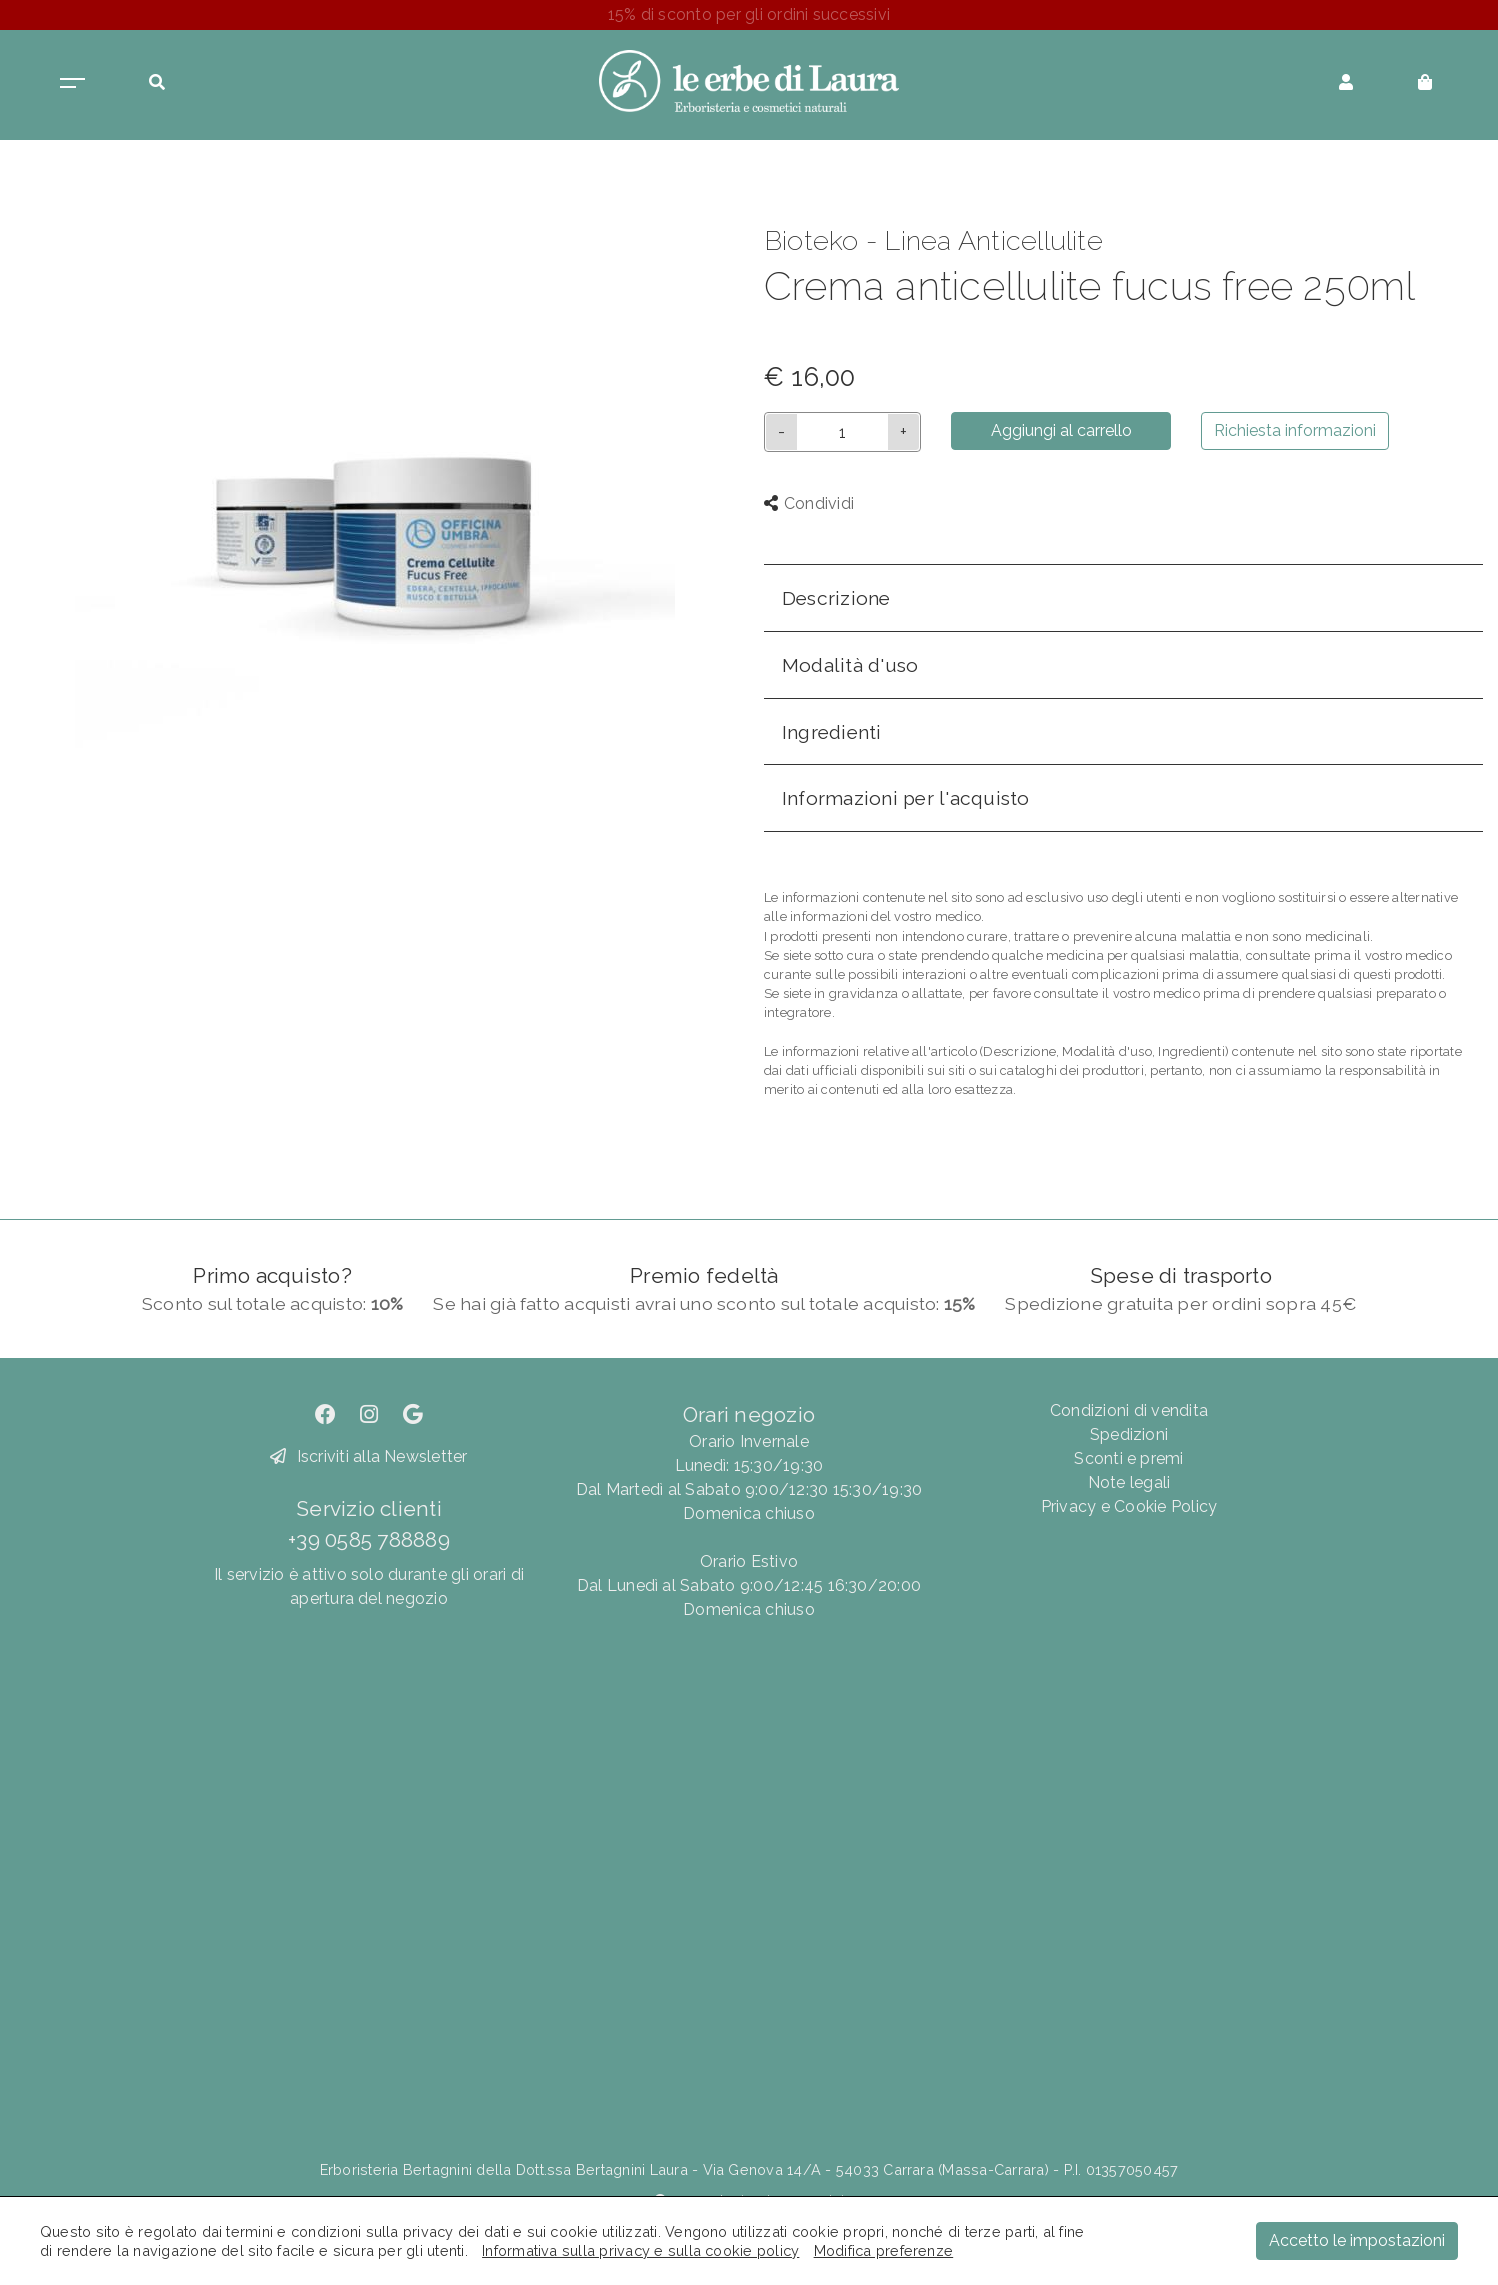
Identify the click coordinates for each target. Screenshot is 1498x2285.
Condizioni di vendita (1129, 1410)
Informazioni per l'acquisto (905, 798)
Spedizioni (1129, 1434)
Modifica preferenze (884, 2250)
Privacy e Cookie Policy (1129, 1506)
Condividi (809, 503)
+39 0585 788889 (369, 1539)
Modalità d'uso (850, 665)
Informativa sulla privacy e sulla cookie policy (640, 2250)
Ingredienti (832, 732)
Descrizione (836, 598)
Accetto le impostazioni (1357, 2240)
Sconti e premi (1128, 1458)
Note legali (1129, 1482)
